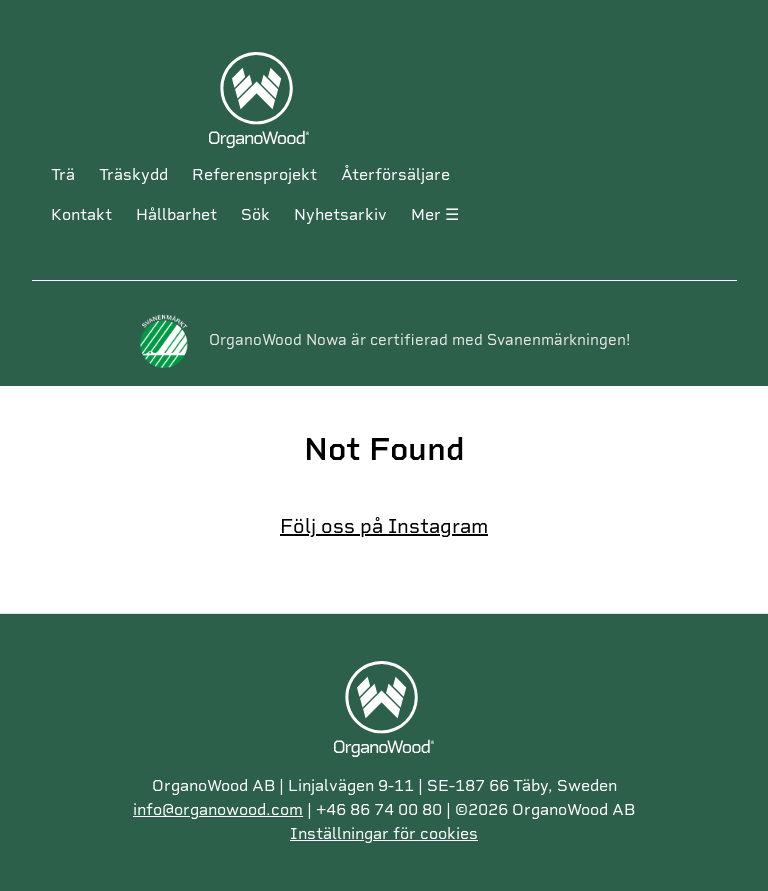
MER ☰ (435, 214)
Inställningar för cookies (384, 833)
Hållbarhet (176, 214)
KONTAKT (81, 214)
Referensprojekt (254, 174)
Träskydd (133, 174)
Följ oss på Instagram (384, 526)
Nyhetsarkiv (340, 214)
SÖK (255, 214)
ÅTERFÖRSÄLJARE (395, 174)
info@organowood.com (218, 809)
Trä (63, 174)
